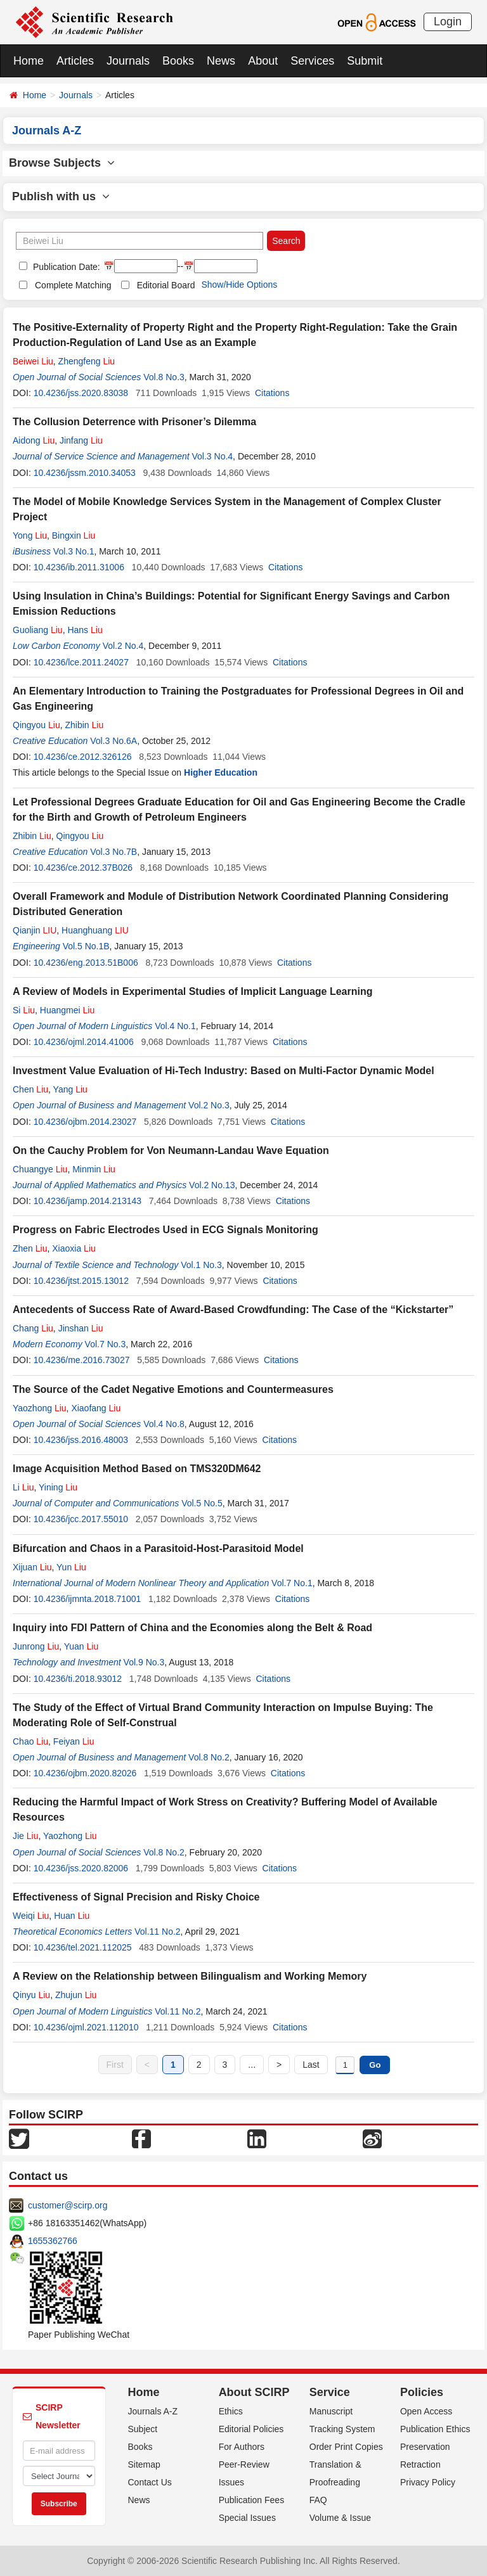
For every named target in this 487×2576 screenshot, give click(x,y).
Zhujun (75, 1995)
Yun (71, 1567)
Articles (75, 60)
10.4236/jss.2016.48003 (81, 1440)
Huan (71, 1916)
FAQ (318, 2500)
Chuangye (40, 1169)
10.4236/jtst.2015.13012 (81, 1281)
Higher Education (220, 772)
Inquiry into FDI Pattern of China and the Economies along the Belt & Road (192, 1627)
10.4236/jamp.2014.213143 (87, 1201)
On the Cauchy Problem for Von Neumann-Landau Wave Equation (171, 1150)
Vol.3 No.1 (73, 551)
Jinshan (80, 1328)
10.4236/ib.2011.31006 (79, 567)
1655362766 (52, 2241)
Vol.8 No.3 (164, 377)
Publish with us (61, 196)
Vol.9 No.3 (144, 1662)
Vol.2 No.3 (209, 1105)
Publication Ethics (435, 2429)
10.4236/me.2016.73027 (82, 1360)
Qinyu (31, 1995)
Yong (30, 535)
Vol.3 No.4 (212, 456)
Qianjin (34, 930)
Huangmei (67, 1010)
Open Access (426, 2411)
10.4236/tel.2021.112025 (83, 1947)
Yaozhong (40, 1408)
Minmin (93, 1169)
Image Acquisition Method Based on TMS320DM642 (137, 1468)
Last (310, 2065)
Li (23, 1487)
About (263, 60)
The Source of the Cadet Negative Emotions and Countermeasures (173, 1389)
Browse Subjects (62, 163)
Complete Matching (73, 285)
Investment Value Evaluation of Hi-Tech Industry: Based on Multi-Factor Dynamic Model (223, 1070)
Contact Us (150, 2482)
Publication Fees (252, 2500)
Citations (272, 393)
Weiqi (31, 1916)
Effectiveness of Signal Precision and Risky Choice (136, 1897)
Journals (128, 60)
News (221, 60)
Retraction (420, 2464)
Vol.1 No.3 (201, 1265)
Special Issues (247, 2518)
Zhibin (84, 725)
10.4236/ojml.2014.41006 (84, 1042)
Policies (421, 2392)
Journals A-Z (153, 2411)
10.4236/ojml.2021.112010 (86, 2027)
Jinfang (81, 440)
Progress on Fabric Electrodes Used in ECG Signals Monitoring (165, 1229)
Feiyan (73, 1741)
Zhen (30, 1248)
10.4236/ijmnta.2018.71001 (87, 1599)
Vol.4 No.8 (164, 1424)
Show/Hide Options (239, 284)
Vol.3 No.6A (113, 741)
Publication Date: (65, 267)
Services (312, 60)
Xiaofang (95, 1408)
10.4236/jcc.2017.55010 (81, 1519)
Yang (70, 1089)
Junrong (36, 1646)
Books (178, 60)
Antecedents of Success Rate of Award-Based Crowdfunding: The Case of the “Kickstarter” (233, 1309)
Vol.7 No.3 (105, 1344)
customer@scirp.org (67, 2205)
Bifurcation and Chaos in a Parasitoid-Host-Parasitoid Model (158, 1548)
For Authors (241, 2447)
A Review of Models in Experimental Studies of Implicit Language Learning (193, 991)
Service (329, 2392)
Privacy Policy (427, 2482)
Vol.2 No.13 (212, 1185)
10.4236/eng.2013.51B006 (86, 963)
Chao (30, 1741)
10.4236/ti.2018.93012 (78, 1679)
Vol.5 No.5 (202, 1503)
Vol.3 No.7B (113, 852)
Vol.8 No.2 (209, 1757)
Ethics (231, 2411)
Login (448, 21)
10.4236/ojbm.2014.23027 (85, 1122)
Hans (84, 630)
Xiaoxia (74, 1248)
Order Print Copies (346, 2447)
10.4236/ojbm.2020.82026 (85, 1773)
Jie (25, 1836)
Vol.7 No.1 (292, 1583)
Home (28, 60)
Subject (143, 2429)
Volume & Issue (340, 2518)
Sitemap (144, 2464)
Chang (33, 1328)
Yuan (81, 1646)
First (115, 2065)
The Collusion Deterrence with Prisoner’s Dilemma (134, 421)
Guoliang (38, 630)
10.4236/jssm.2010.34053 (85, 473)
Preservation (425, 2447)
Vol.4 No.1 (175, 1026)
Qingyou (36, 725)
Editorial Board (166, 285)
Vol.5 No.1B (86, 946)
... (252, 2065)
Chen (30, 1089)
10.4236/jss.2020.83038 (81, 393)
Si (24, 1010)
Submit (364, 60)
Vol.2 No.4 (123, 646)
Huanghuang (95, 930)
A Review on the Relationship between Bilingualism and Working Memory (190, 1976)
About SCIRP (254, 2392)
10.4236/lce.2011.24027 (81, 662)
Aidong (34, 440)
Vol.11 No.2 (157, 1931)
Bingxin (74, 535)
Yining (58, 1487)
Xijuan (32, 1567)
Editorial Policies (251, 2429)
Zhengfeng (86, 361)
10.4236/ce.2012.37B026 (83, 867)
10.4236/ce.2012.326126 (83, 757)
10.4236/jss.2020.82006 (81, 1868)
